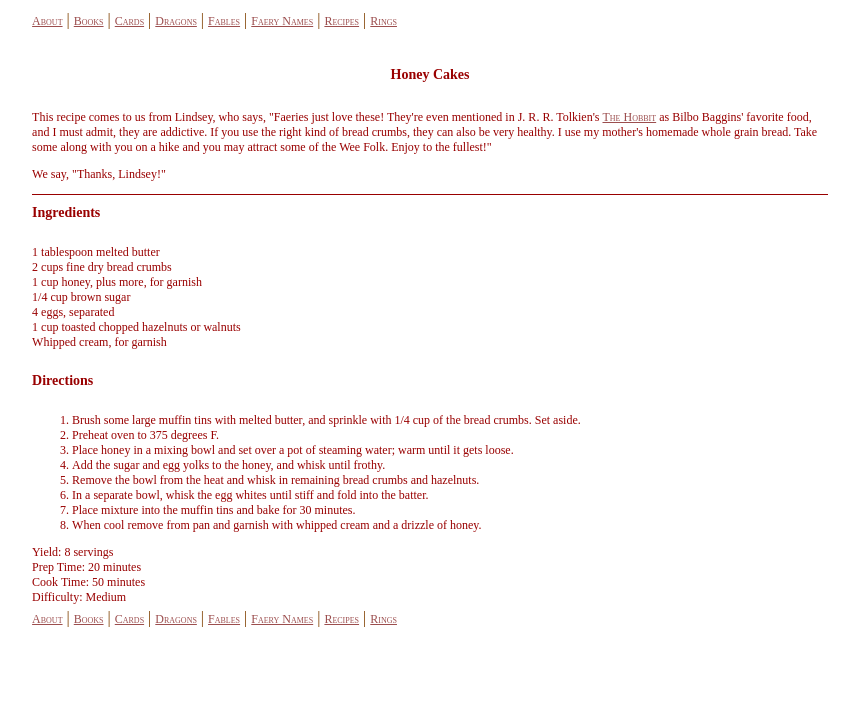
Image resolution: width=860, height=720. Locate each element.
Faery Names (282, 21)
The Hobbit (629, 117)
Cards (129, 21)
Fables (224, 21)
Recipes (341, 21)
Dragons (176, 21)
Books (89, 21)
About (47, 21)
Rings (383, 21)
